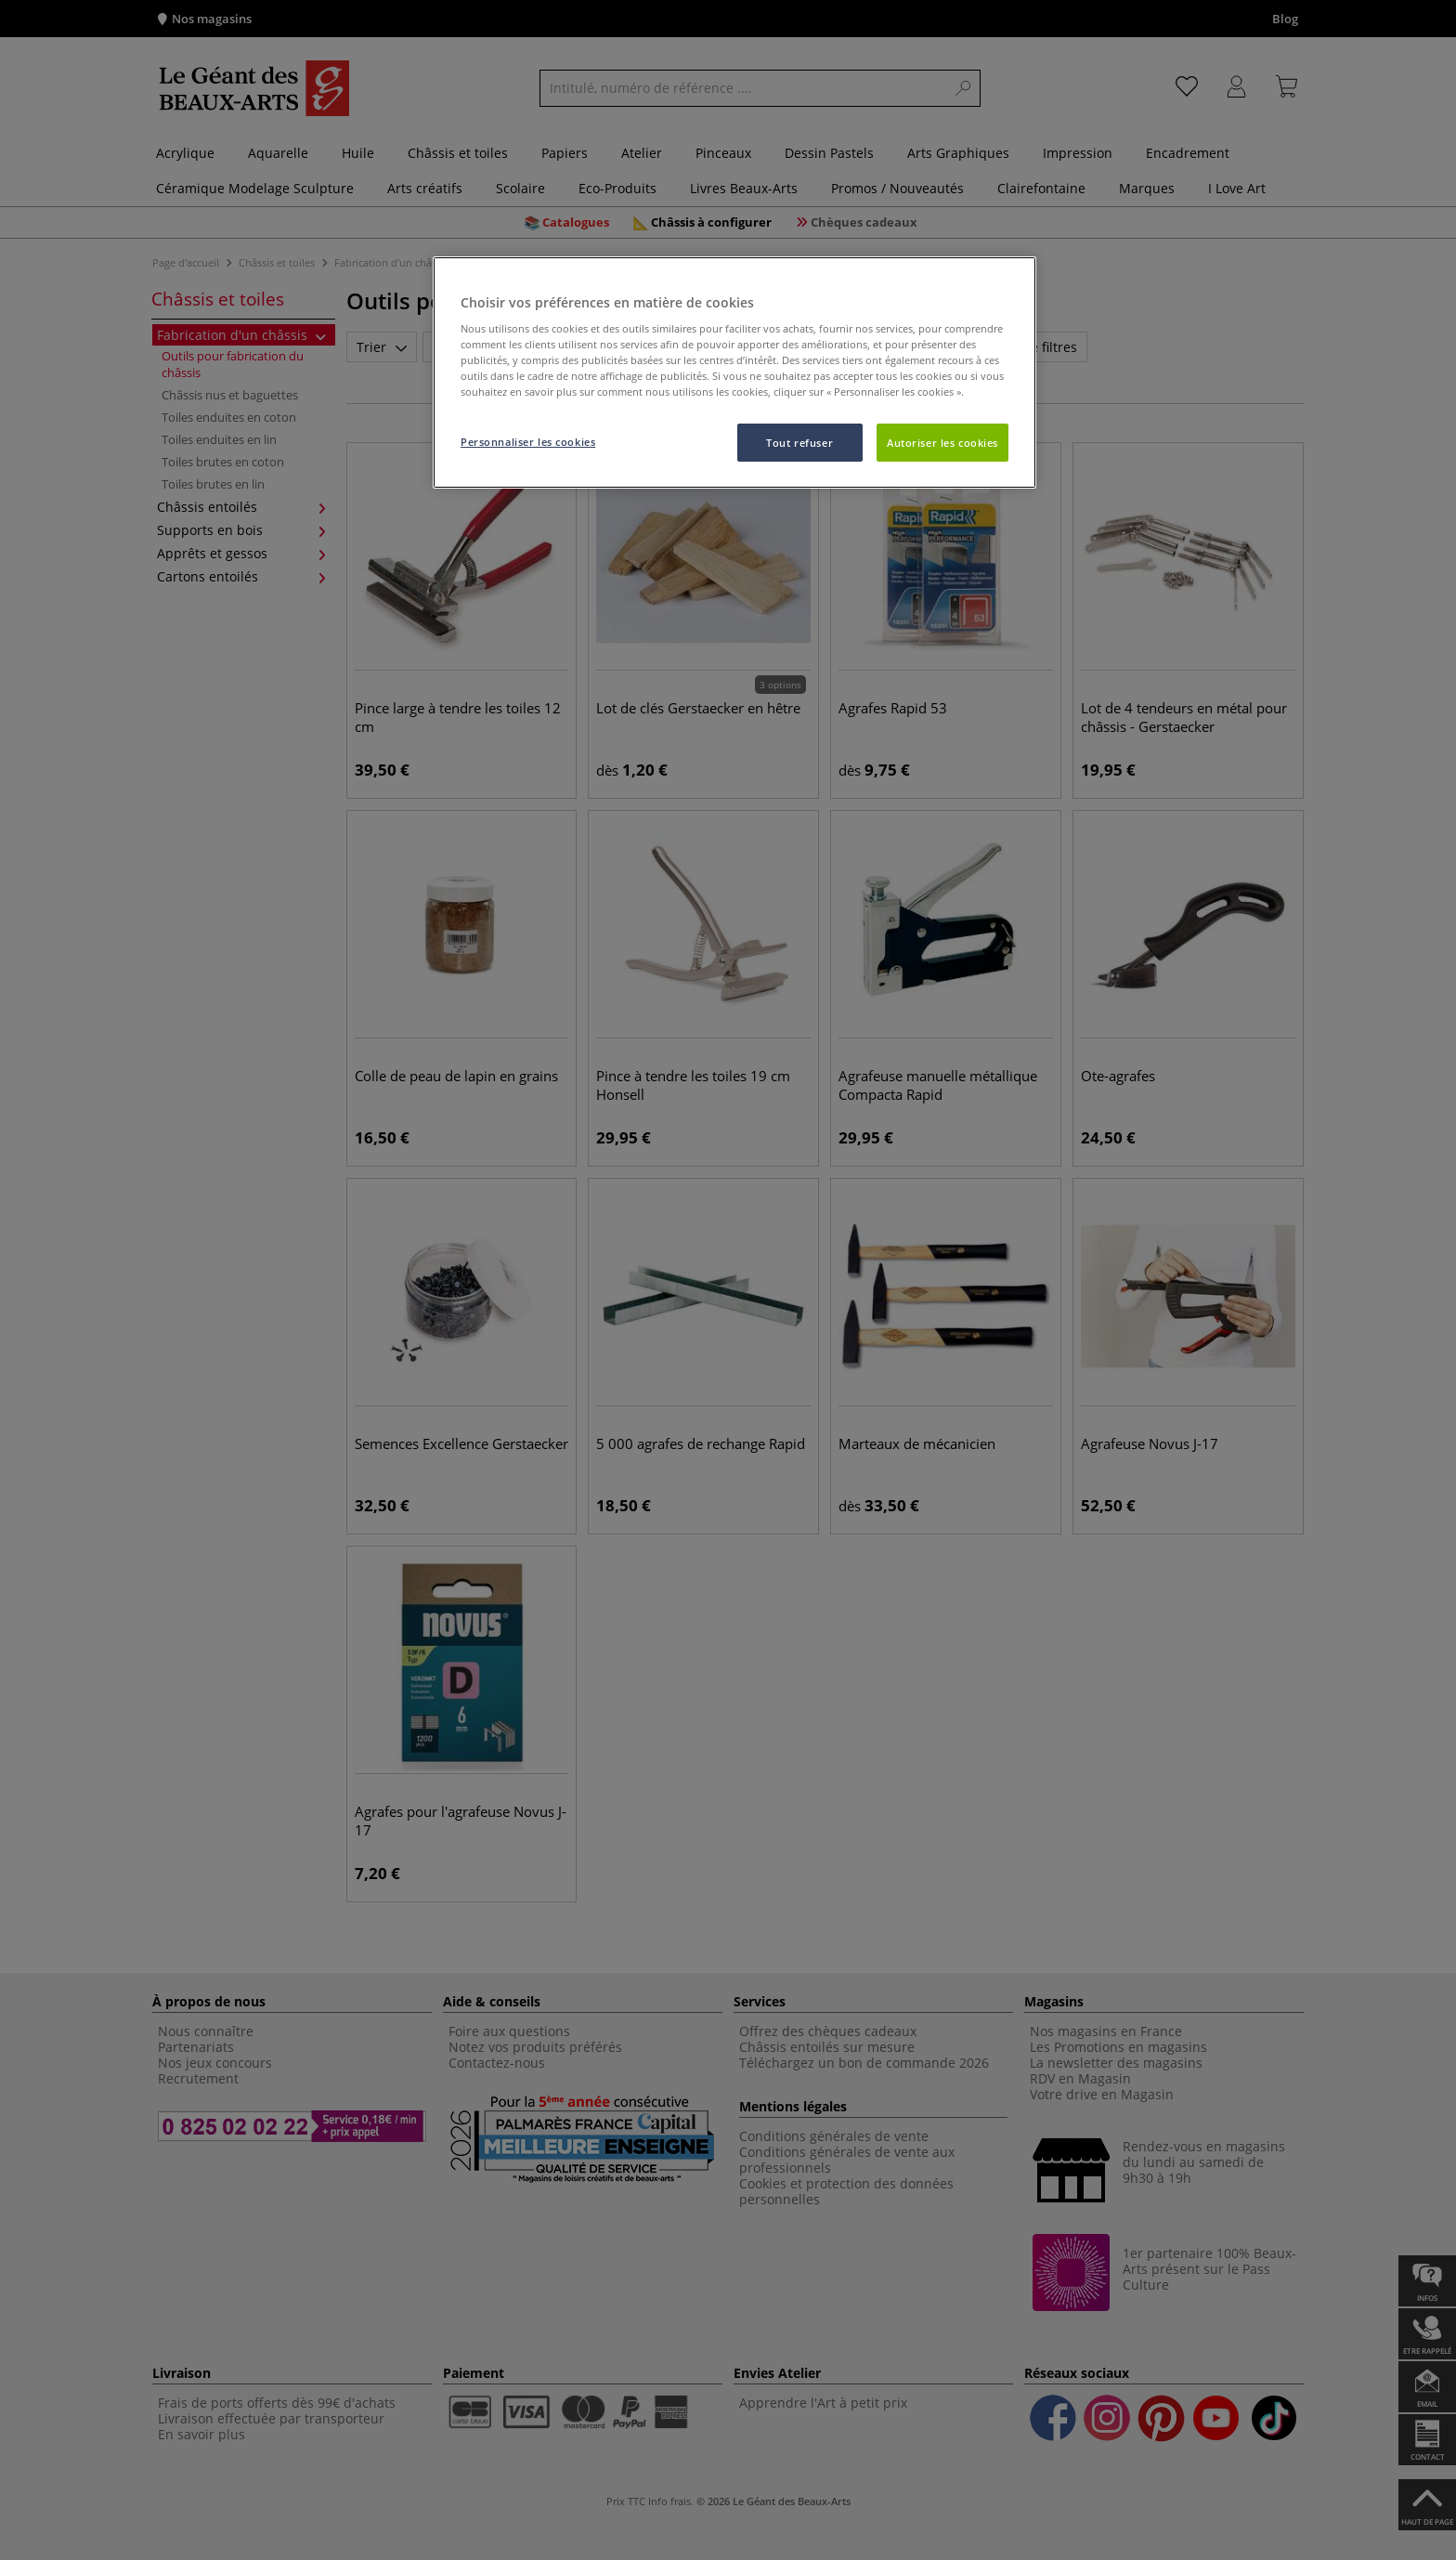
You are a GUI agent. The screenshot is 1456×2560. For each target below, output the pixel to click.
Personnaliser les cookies (528, 442)
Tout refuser (799, 443)
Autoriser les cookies (942, 443)
